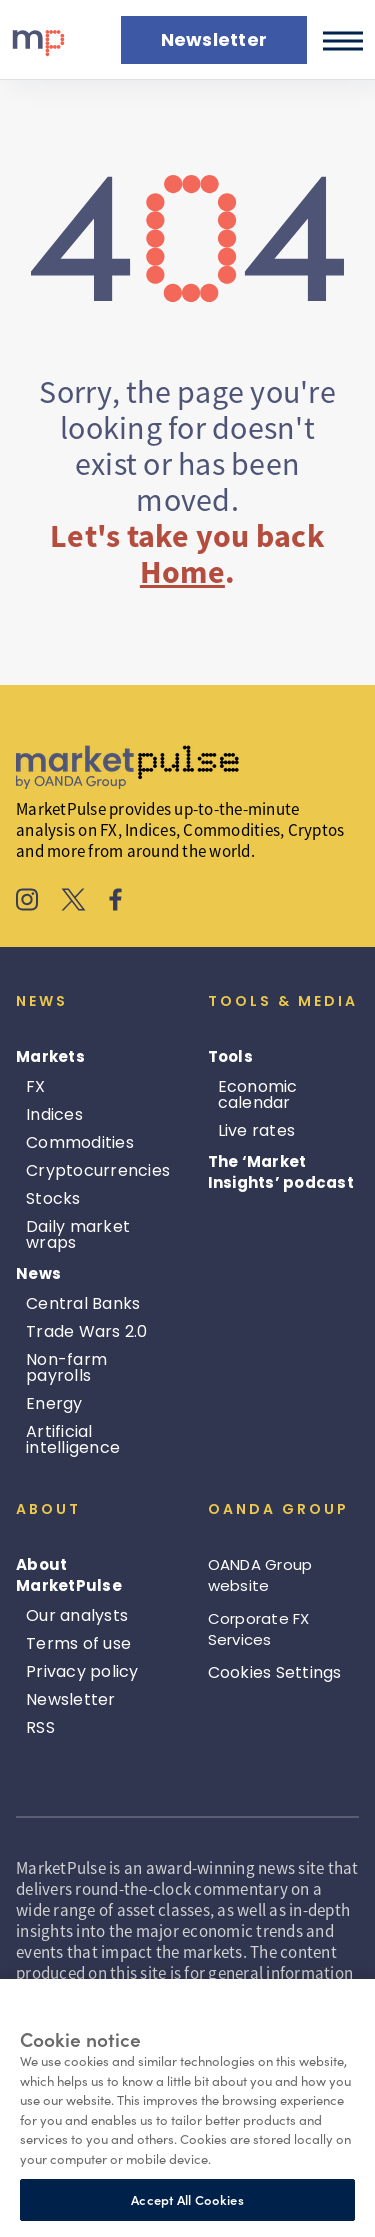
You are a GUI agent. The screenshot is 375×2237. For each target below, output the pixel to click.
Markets (50, 1056)
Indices (54, 1114)
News (38, 1273)
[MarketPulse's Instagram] (27, 902)
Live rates (257, 1130)
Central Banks (83, 1303)
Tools (230, 1056)
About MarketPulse (69, 1575)
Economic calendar (258, 1094)
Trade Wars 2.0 (87, 1331)
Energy (54, 1403)
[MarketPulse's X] (74, 902)
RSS (40, 1727)
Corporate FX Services (259, 1629)
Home (182, 572)
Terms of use (78, 1643)
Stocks (53, 1198)
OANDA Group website (260, 1575)
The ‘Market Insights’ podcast (281, 1172)
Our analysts (77, 1615)
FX (36, 1086)
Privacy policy (82, 1671)
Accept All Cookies (187, 2199)
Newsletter (71, 1699)
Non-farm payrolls (66, 1367)
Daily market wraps (78, 1234)
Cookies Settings (275, 1672)
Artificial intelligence (73, 1439)
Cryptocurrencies (98, 1170)
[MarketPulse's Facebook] (115, 902)
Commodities (80, 1142)
